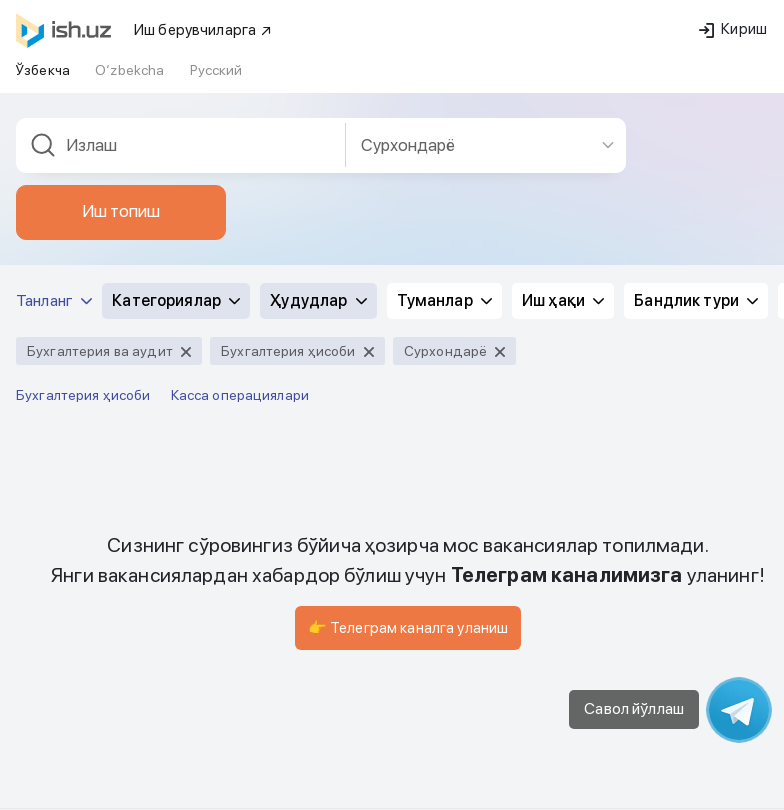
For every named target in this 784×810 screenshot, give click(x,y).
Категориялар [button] (176, 300)
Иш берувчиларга (203, 30)
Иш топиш (121, 211)
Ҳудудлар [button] (318, 300)
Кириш (733, 29)
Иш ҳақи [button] (563, 300)
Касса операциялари (240, 395)
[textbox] (181, 145)
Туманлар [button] (444, 300)
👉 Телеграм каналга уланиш (408, 628)
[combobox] (181, 145)
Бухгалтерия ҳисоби (83, 395)
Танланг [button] (54, 300)
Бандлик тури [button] (696, 300)
